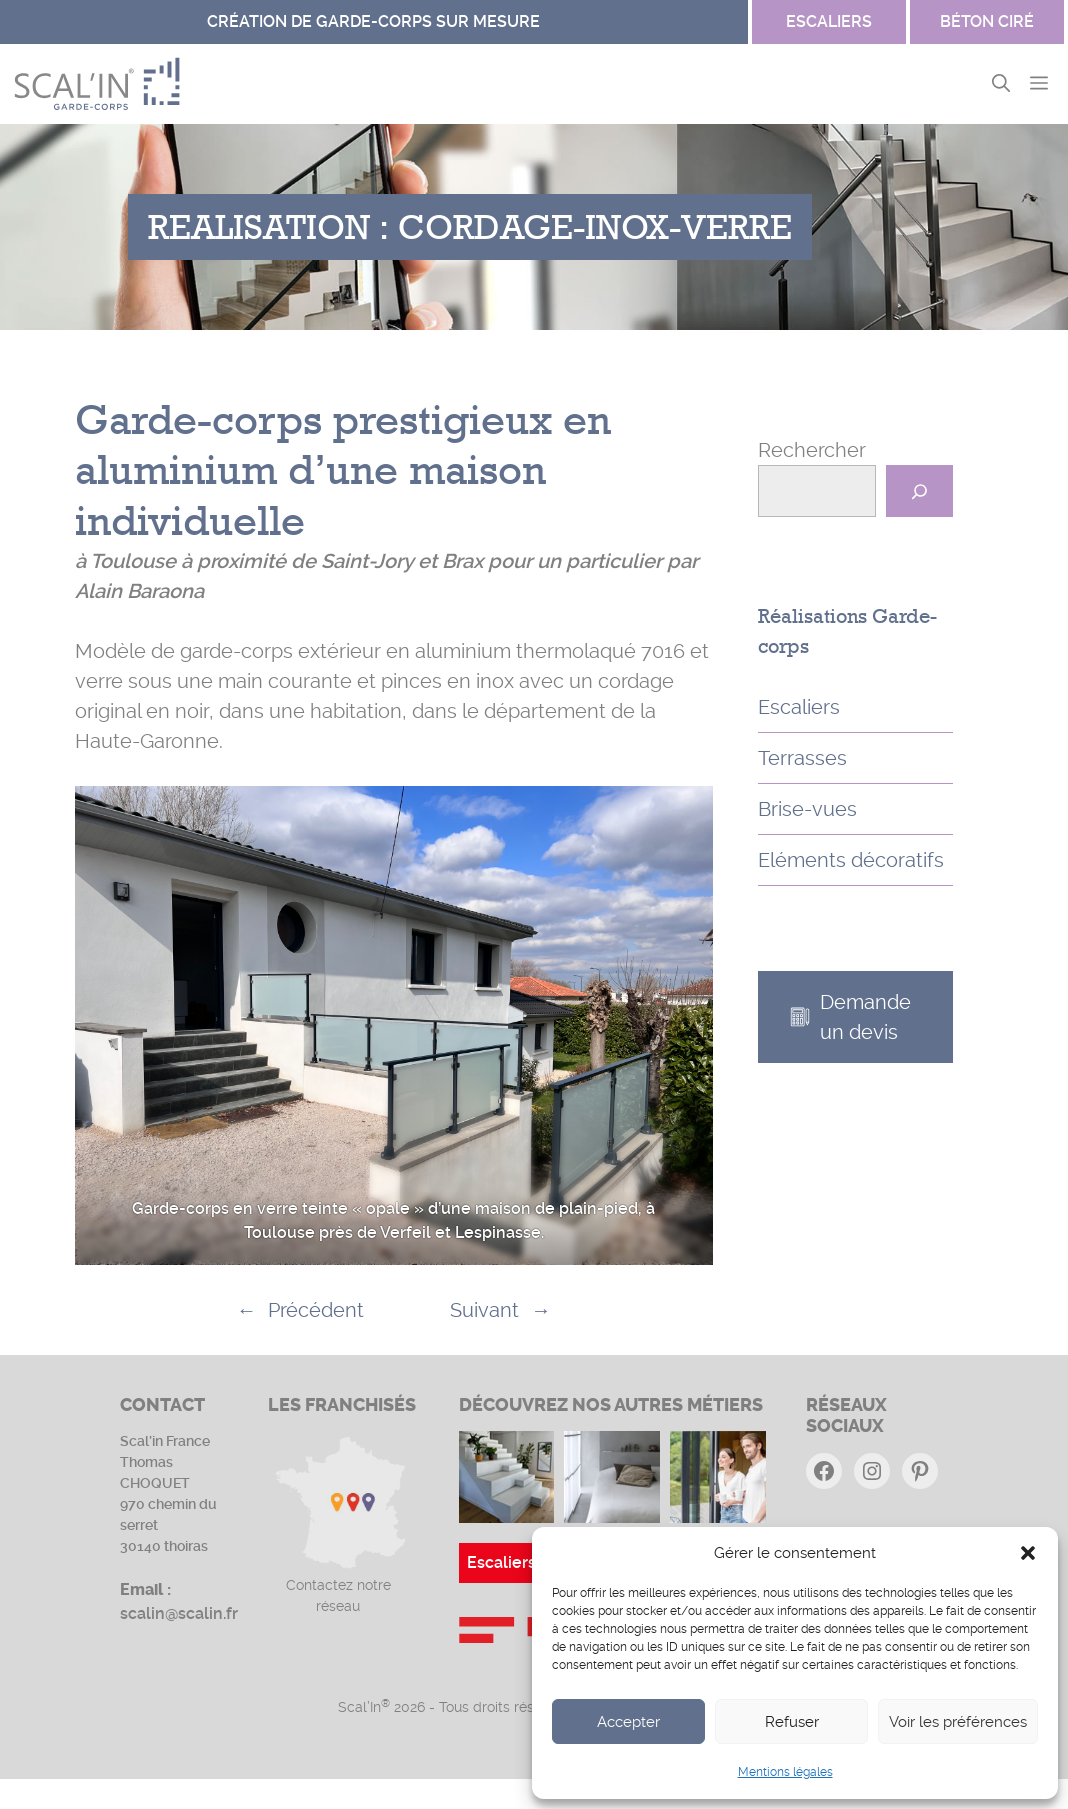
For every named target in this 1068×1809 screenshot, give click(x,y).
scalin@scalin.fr (179, 1613)
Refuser (792, 1722)
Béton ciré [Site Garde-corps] (987, 21)
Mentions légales (785, 1772)
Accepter (628, 1722)
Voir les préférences (958, 1722)
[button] (1028, 1553)
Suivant (484, 1310)
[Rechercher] (919, 491)
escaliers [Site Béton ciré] (829, 21)
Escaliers (799, 707)
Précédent (316, 1310)
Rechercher (812, 450)
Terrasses (802, 758)
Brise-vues (807, 809)
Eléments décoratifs (851, 860)
